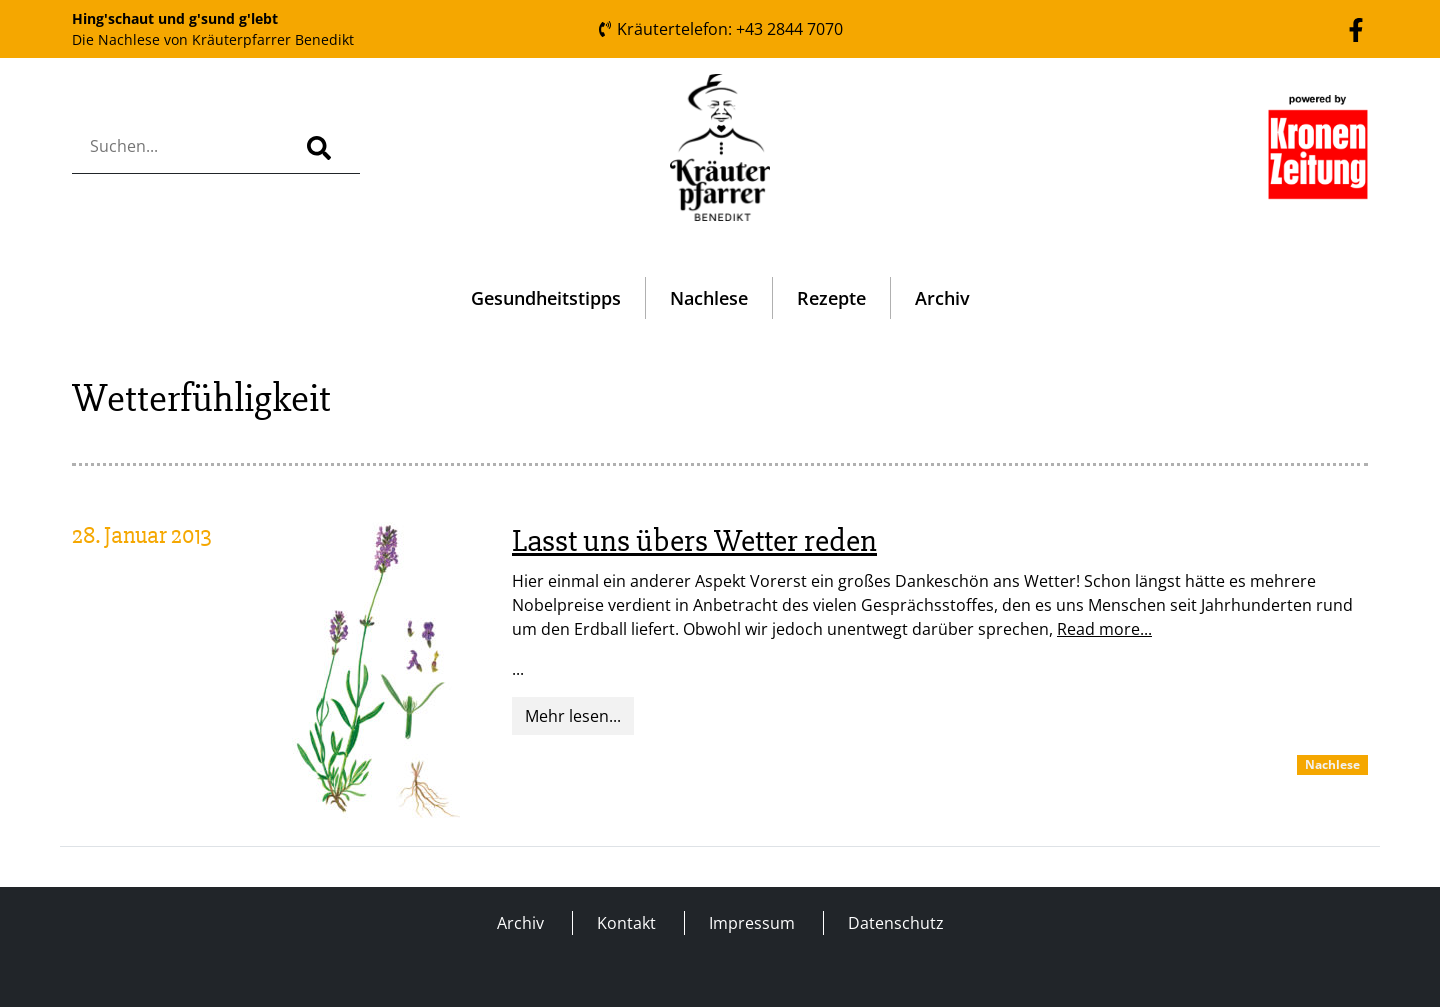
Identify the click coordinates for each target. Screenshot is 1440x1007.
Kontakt (626, 923)
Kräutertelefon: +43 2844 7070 (720, 29)
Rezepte (831, 298)
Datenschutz (896, 923)
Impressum (752, 923)
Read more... (1104, 629)
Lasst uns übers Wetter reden (694, 540)
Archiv (942, 298)
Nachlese (709, 298)
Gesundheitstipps (546, 298)
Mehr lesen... (573, 716)
